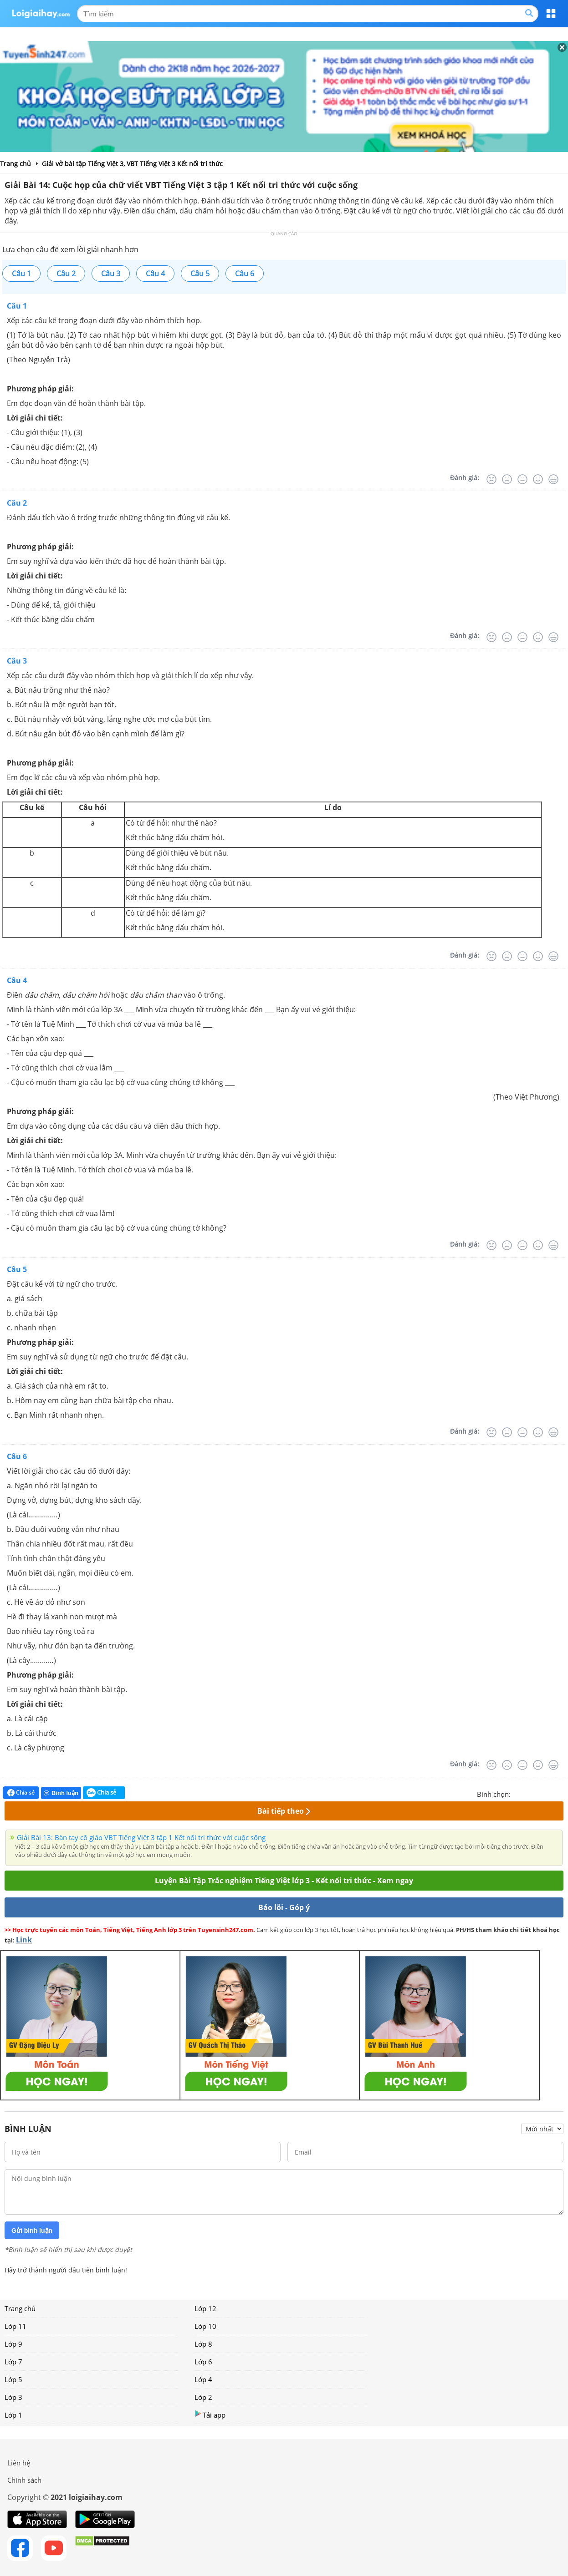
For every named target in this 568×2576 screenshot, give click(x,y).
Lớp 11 (15, 2326)
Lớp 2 (203, 2397)
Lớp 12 (205, 2308)
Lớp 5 (13, 2379)
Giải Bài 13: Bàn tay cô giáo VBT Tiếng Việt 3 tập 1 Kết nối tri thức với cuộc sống (141, 1837)
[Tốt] (538, 479)
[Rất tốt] (553, 479)
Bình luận (61, 1793)
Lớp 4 (203, 2379)
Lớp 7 (13, 2361)
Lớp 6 (203, 2361)
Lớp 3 (13, 2397)
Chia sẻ (21, 1793)
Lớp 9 (13, 2343)
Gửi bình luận (31, 2230)
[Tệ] (507, 479)
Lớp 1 (13, 2414)
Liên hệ (18, 2462)
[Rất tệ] (491, 479)
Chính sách (24, 2480)
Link (24, 1940)
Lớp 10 (205, 2326)
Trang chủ (20, 2308)
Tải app (209, 2414)
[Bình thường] (522, 479)
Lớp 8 (203, 2343)
